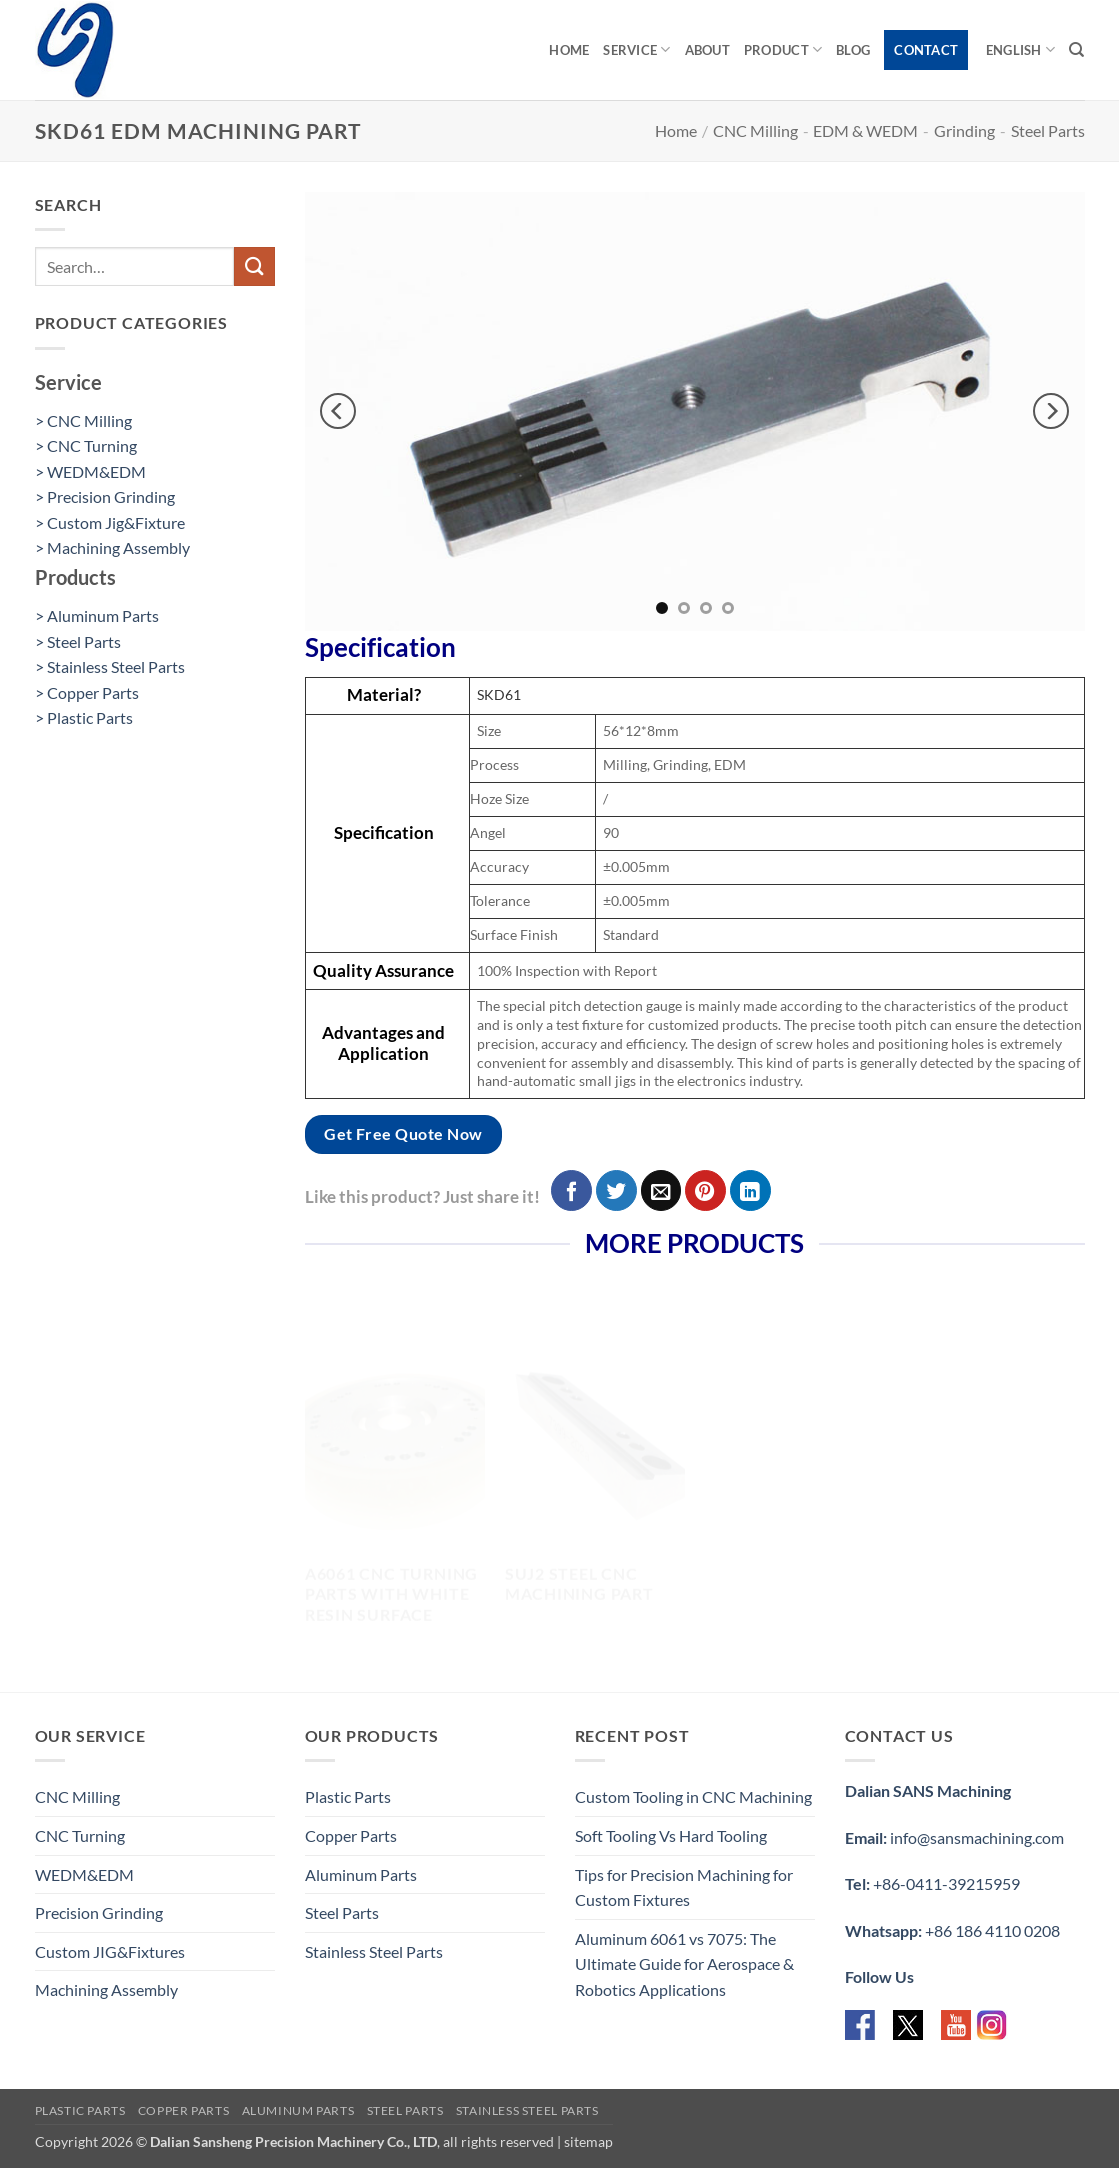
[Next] (1051, 412)
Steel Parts (1048, 130)
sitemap (588, 2141)
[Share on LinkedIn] (750, 1190)
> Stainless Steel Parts (110, 666)
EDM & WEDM (865, 130)
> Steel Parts (78, 641)
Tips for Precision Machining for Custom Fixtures (684, 1887)
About (707, 50)
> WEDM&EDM (90, 471)
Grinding (964, 130)
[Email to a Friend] (661, 1190)
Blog (853, 50)
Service (636, 49)
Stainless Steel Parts (374, 1951)
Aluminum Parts (361, 1874)
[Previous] (338, 412)
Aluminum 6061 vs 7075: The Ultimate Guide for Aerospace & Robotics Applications (684, 1964)
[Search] (1076, 50)
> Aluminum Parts (97, 615)
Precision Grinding (99, 1912)
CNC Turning (80, 1835)
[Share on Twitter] (616, 1190)
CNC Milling (755, 130)
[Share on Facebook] (571, 1190)
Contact (926, 50)
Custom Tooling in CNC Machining (693, 1796)
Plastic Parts (348, 1796)
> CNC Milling (83, 420)
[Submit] (254, 266)
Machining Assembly (106, 1989)
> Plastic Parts (84, 717)
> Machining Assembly (112, 547)
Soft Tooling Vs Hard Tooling (671, 1835)
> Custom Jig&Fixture (110, 522)
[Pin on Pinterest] (705, 1190)
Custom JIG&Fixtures (110, 1951)
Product (783, 49)
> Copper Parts (87, 692)
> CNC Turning (86, 445)
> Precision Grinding (105, 496)
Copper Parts (351, 1835)
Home (569, 50)
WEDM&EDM (84, 1874)
